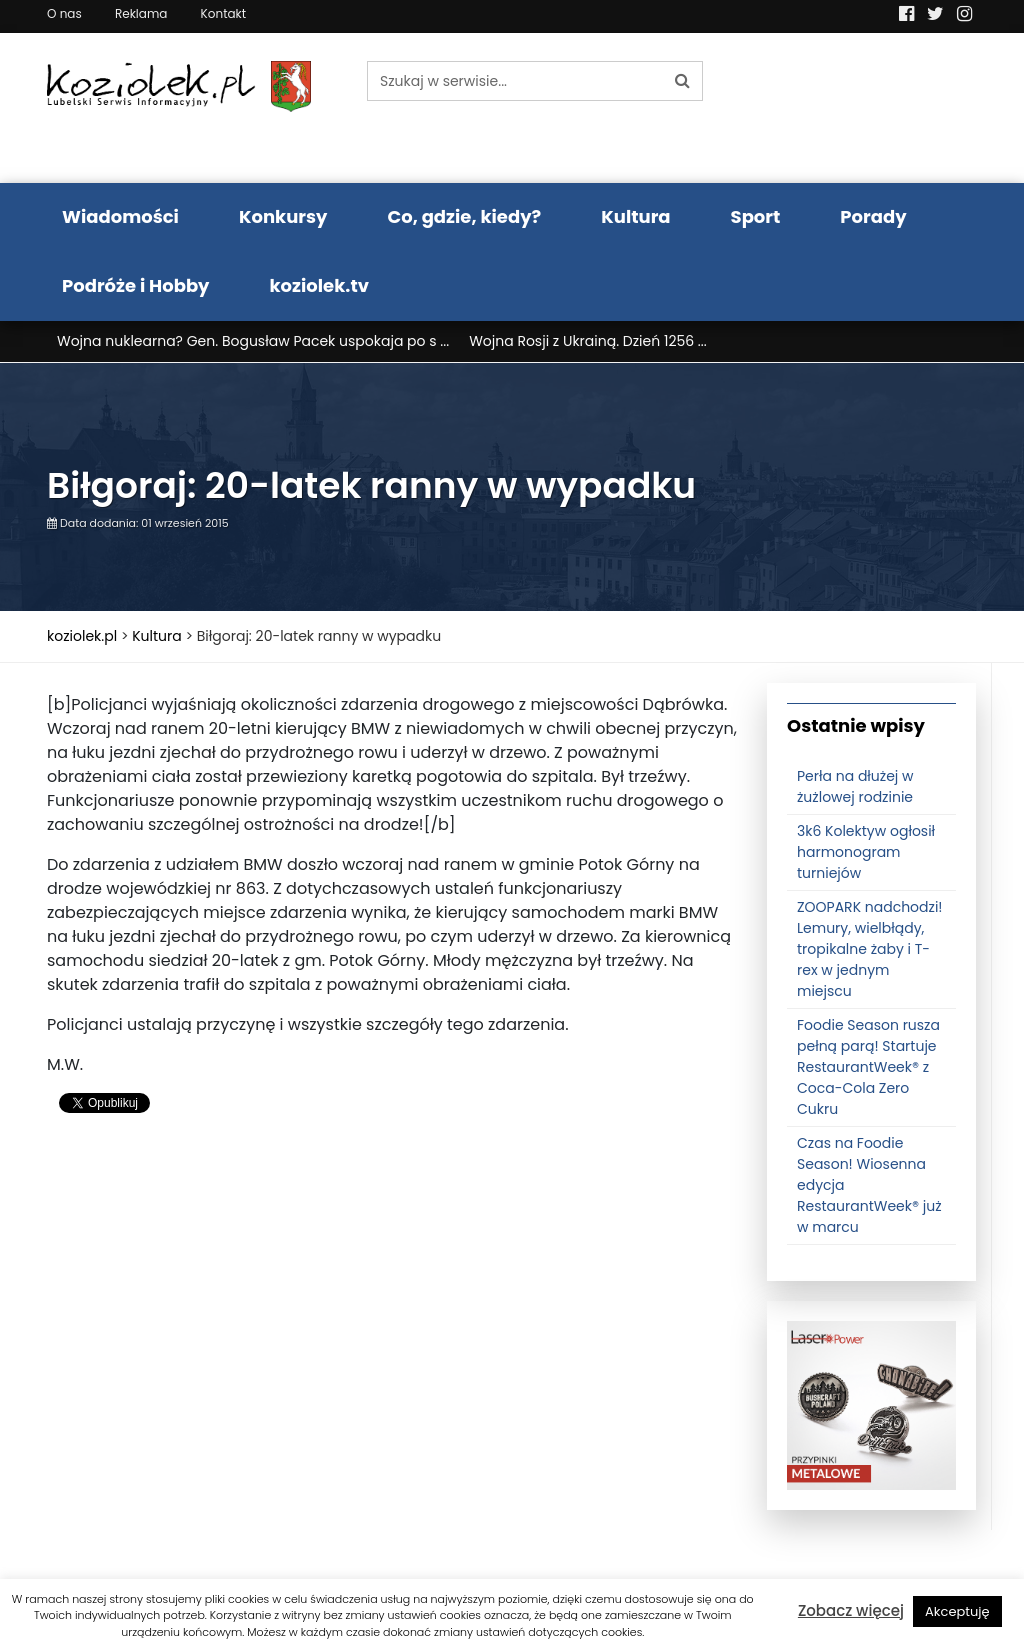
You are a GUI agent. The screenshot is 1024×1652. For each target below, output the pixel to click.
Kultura (635, 216)
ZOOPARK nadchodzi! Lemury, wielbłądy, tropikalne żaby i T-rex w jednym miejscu (870, 949)
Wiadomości (120, 216)
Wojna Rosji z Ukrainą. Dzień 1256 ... (588, 341)
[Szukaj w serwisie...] (515, 81)
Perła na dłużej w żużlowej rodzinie (855, 786)
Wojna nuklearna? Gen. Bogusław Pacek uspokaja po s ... (253, 341)
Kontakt (224, 13)
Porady (873, 216)
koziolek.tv (319, 285)
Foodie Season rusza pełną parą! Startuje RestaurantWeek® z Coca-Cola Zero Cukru (868, 1067)
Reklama (141, 13)
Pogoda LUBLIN (872, 108)
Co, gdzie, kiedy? (464, 216)
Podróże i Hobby (136, 285)
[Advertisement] (392, 1291)
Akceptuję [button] (957, 1611)
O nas (64, 13)
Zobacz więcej (851, 1610)
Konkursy (283, 216)
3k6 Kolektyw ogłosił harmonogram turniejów (866, 852)
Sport (756, 216)
